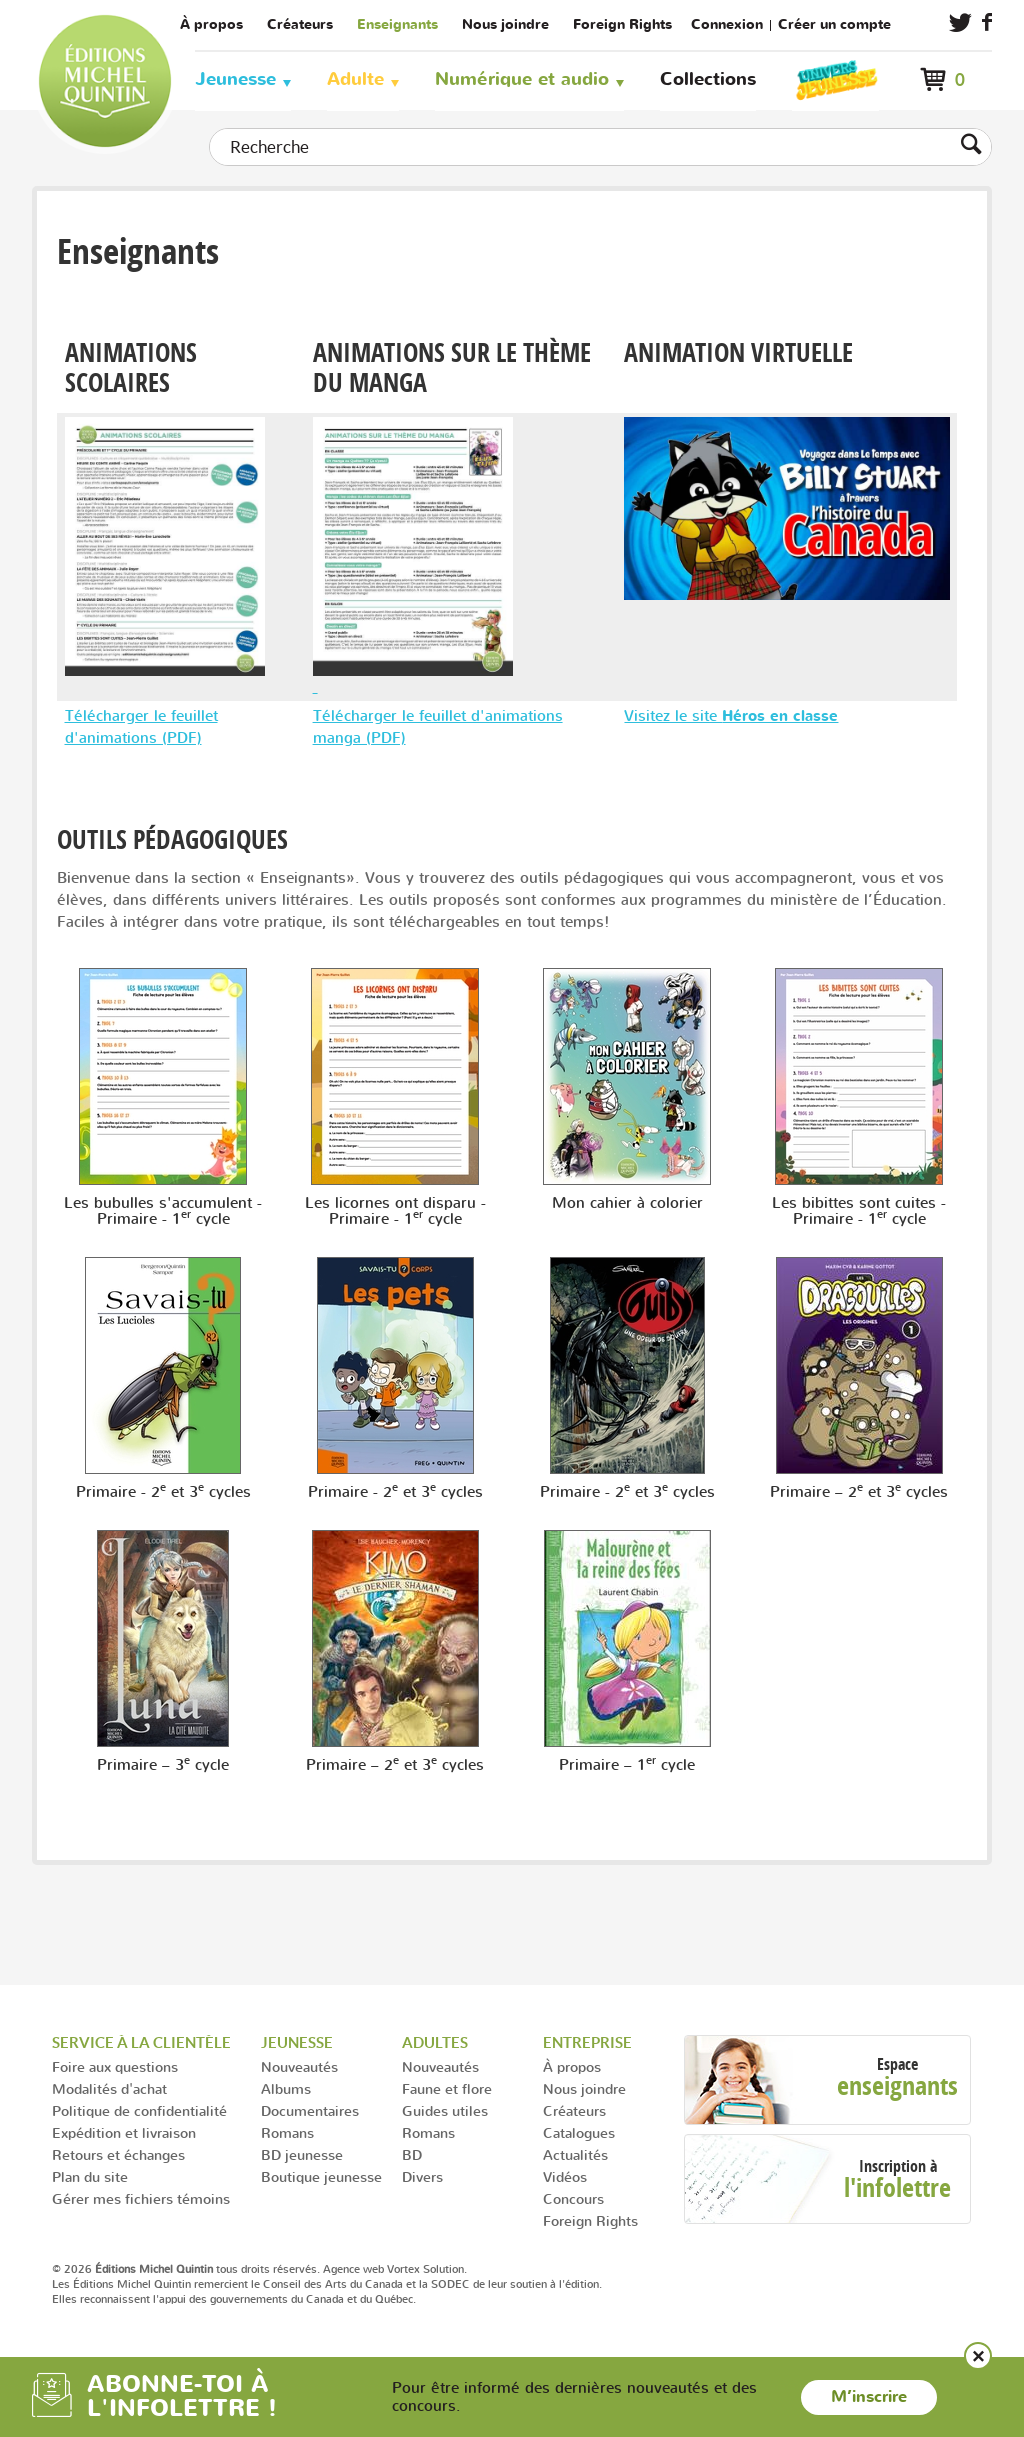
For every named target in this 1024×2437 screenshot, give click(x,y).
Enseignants (397, 24)
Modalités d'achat (109, 2088)
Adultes (435, 2042)
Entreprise (587, 2042)
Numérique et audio (522, 79)
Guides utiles (445, 2110)
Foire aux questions (115, 2066)
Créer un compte (834, 24)
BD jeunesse (302, 2154)
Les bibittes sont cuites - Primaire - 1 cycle (859, 1211)
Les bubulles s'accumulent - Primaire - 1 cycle (163, 1211)
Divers (422, 2176)
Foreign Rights (622, 24)
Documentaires (310, 2110)
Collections (708, 79)
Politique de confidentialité (139, 2110)
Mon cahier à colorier (627, 1203)
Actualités (575, 2154)
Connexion (727, 24)
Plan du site (90, 2176)
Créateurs (300, 24)
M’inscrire (869, 2397)
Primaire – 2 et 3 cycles (859, 1492)
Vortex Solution (425, 2269)
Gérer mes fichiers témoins (141, 2198)
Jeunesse (235, 79)
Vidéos (565, 2176)
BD (412, 2154)
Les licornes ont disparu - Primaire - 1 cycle (395, 1211)
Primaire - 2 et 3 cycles (163, 1492)
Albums (286, 2088)
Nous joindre (505, 24)
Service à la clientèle (141, 2042)
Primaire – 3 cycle (163, 1765)
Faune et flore (447, 2088)
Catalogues (579, 2132)
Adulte (355, 79)
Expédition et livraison (124, 2132)
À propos (211, 24)
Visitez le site (731, 715)
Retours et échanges (118, 2154)
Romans (287, 2132)
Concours (573, 2198)
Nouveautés (299, 2066)
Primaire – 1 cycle (627, 1765)
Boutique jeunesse (321, 2176)
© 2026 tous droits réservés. (186, 2269)
